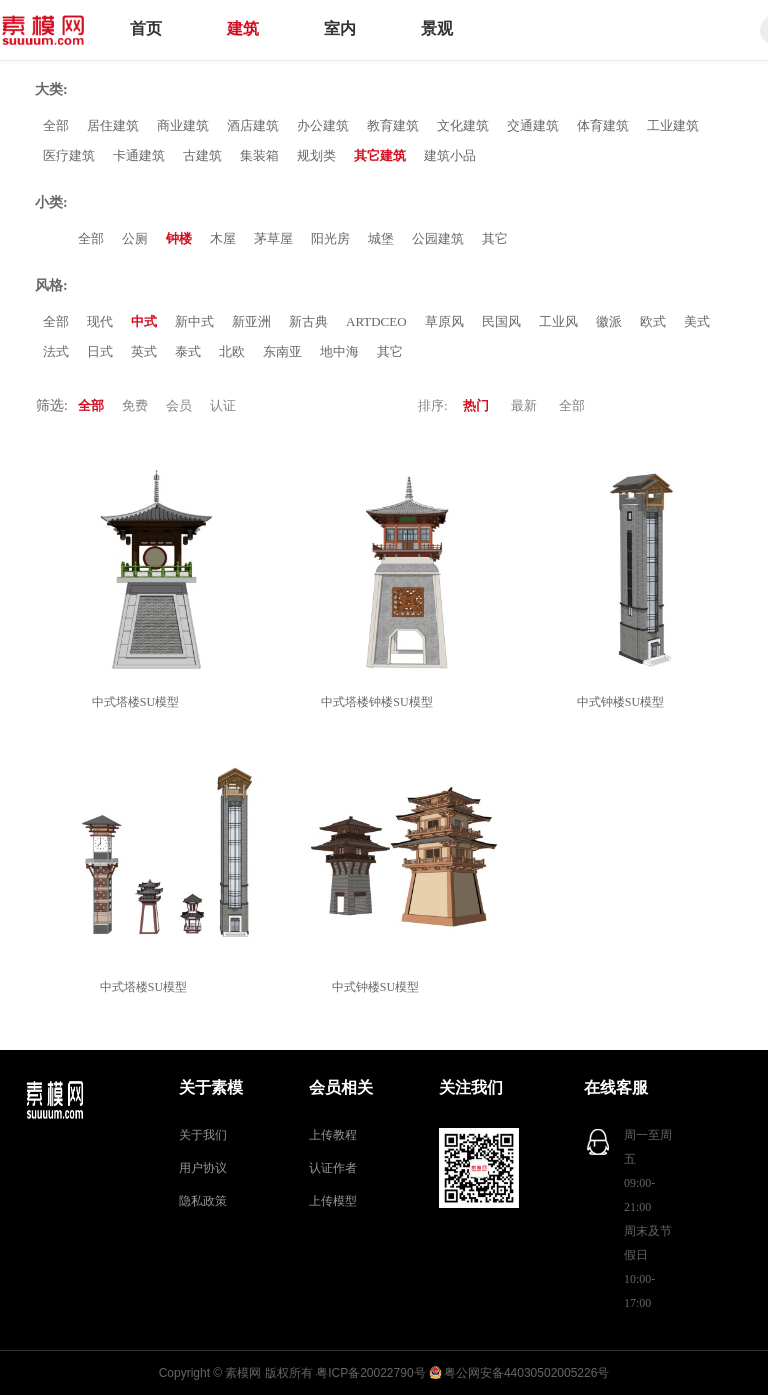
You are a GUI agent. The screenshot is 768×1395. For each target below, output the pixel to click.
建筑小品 (450, 155)
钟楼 (179, 238)
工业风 (558, 321)
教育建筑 (393, 125)
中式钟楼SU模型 (623, 702)
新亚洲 (251, 321)
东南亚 (282, 351)
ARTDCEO (376, 321)
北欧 (232, 351)
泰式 (188, 351)
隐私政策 (203, 1201)
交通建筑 (533, 125)
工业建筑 (673, 125)
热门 (476, 405)
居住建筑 (113, 125)
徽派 (609, 321)
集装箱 (259, 155)
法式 (56, 351)
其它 (495, 238)
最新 (524, 405)
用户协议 (203, 1168)
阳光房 (330, 238)
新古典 (308, 321)
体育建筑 (603, 125)
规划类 (316, 155)
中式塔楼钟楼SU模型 (379, 702)
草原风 (444, 321)
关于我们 (203, 1135)
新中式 (194, 321)
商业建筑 (183, 125)
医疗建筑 (69, 155)
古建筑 (202, 155)
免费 (135, 405)
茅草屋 (273, 238)
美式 (697, 321)
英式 (144, 351)
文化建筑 (463, 125)
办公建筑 (323, 125)
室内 (340, 28)
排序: (433, 405)
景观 (437, 28)
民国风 (501, 321)
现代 (100, 321)
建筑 (243, 28)
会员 (179, 405)
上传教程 (333, 1135)
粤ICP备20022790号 (370, 1373)
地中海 (339, 351)
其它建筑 (380, 155)
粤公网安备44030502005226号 (526, 1373)
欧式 (653, 321)
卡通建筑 (139, 155)
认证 (223, 405)
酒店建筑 (253, 125)
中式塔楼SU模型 (138, 702)
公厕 (135, 238)
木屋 (223, 238)
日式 (100, 351)
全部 (56, 125)
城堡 (381, 238)
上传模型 (333, 1201)
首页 (146, 28)
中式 (144, 321)
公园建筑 (438, 238)
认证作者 (333, 1168)
